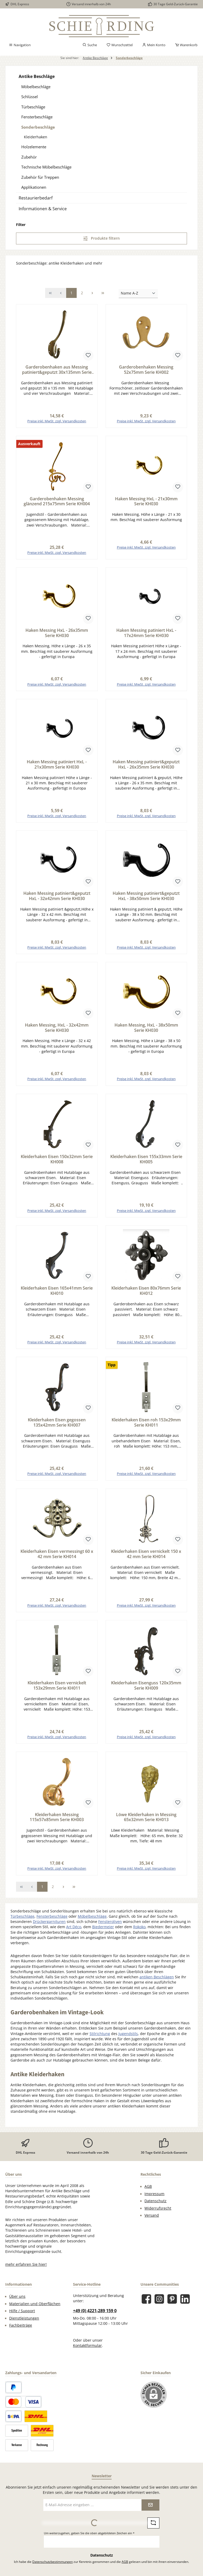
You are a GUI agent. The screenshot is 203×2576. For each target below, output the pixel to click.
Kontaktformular (87, 2351)
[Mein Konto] (154, 45)
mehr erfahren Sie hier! (26, 2270)
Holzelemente (33, 146)
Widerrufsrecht (157, 2214)
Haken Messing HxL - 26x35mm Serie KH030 (56, 634)
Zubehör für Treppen (40, 177)
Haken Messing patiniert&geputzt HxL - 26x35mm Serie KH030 (146, 766)
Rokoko (139, 1933)
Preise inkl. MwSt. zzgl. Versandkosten (56, 421)
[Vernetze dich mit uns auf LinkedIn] (185, 2305)
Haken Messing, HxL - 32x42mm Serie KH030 (57, 1030)
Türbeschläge (33, 106)
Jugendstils (128, 2040)
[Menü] (19, 45)
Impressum (154, 2200)
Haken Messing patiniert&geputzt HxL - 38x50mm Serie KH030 (146, 898)
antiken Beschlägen (156, 1983)
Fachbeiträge (20, 2331)
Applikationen (33, 187)
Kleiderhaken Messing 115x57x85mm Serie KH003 (57, 1823)
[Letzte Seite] (103, 293)
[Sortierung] (138, 293)
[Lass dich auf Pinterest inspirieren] (172, 2305)
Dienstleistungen (24, 2324)
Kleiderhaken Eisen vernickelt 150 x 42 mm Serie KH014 (146, 1559)
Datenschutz (155, 2207)
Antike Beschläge (37, 76)
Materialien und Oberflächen (34, 2310)
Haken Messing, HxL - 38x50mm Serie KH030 (146, 1030)
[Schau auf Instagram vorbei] (159, 2305)
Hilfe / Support (22, 2317)
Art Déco (73, 1933)
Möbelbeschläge (35, 86)
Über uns (17, 2302)
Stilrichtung (100, 2040)
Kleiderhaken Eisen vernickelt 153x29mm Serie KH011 (57, 1691)
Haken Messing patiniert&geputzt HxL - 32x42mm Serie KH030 (56, 898)
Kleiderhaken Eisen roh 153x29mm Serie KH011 (146, 1427)
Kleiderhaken (35, 136)
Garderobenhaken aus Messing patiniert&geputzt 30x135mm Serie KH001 (57, 370)
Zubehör (29, 157)
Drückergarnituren (49, 1928)
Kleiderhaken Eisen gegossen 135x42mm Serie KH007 (57, 1427)
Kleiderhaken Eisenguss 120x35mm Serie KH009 (146, 1691)
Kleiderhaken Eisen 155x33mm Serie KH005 (146, 1162)
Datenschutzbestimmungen (52, 2568)
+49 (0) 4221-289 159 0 (95, 2317)
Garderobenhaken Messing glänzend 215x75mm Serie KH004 (57, 502)
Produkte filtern (101, 238)
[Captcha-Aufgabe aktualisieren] (153, 2529)
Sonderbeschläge (38, 127)
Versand (151, 2221)
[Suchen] (89, 45)
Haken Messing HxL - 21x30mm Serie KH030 (146, 502)
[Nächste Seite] (92, 293)
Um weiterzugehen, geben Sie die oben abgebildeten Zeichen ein (89, 2539)
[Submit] (150, 2511)
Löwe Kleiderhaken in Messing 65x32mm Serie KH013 (146, 1823)
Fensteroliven (110, 1928)
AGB (148, 2192)
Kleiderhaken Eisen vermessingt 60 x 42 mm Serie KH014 (56, 1559)
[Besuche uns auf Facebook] (146, 2305)
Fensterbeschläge (37, 116)
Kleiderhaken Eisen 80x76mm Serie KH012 (146, 1294)
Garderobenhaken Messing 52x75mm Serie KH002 (146, 370)
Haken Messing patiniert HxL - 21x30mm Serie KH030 (57, 766)
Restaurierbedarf (36, 198)
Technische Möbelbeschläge (46, 167)
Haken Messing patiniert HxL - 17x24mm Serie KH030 (146, 634)
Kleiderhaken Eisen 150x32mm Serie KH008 (57, 1162)
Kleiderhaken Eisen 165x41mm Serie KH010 (57, 1294)
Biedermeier (103, 1933)
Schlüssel (29, 96)
